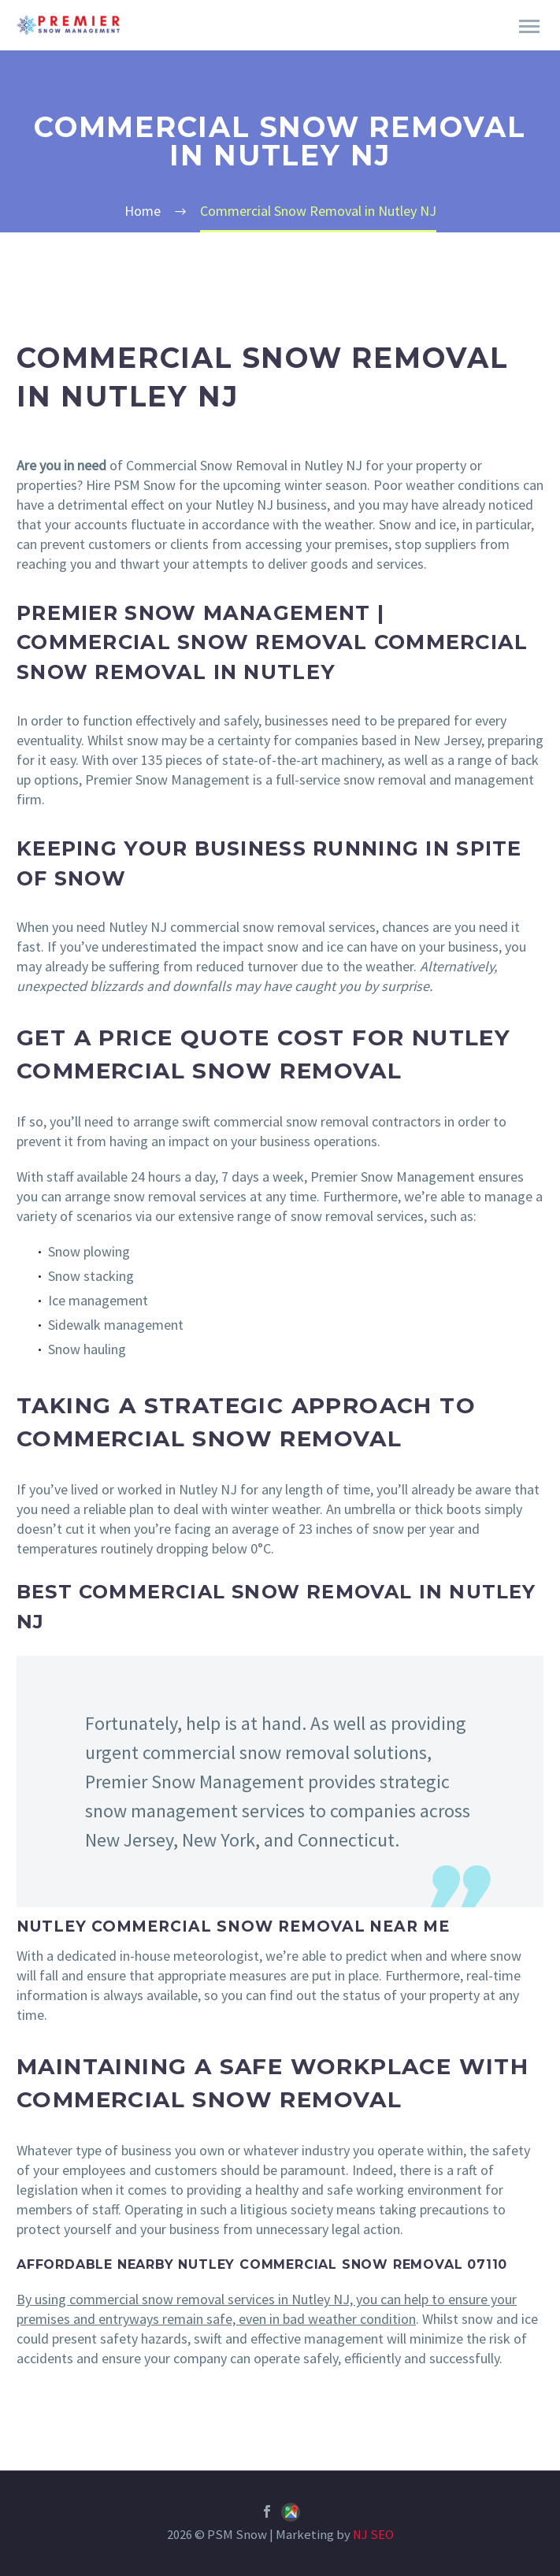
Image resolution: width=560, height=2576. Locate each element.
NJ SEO (373, 2534)
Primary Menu (529, 26)
